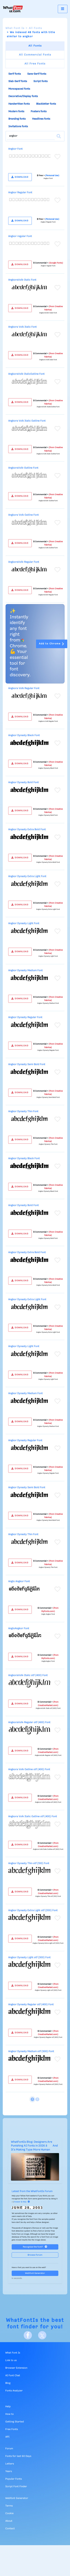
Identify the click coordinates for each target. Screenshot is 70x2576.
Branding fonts (17, 119)
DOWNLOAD (19, 177)
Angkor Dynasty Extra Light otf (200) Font (33, 1910)
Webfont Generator (35, 2273)
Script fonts (40, 81)
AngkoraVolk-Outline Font (23, 468)
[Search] (58, 136)
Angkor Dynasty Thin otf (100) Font (28, 1863)
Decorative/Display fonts (23, 96)
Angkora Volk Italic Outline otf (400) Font (32, 1816)
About (8, 2521)
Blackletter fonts (46, 104)
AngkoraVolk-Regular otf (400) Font (29, 1722)
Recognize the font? (35, 2246)
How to (9, 2414)
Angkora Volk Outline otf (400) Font (29, 1769)
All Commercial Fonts (35, 54)
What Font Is (14, 28)
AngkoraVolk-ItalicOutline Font (26, 374)
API (7, 2437)
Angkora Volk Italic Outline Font (27, 420)
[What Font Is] (13, 9)
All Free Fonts (35, 63)
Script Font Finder (16, 2486)
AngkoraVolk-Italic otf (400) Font (28, 1675)
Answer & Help (22, 2202)
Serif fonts (14, 74)
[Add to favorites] (57, 157)
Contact (10, 2528)
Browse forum (35, 2255)
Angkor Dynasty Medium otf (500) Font (31, 2051)
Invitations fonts (18, 126)
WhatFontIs (22, 2320)
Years (8, 2471)
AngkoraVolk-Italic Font (22, 280)
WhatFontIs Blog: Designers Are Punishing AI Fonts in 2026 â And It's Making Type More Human (34, 2145)
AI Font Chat (12, 2375)
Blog (7, 2383)
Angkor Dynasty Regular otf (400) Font (31, 2004)
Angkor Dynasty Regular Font (25, 1017)
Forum (9, 2448)
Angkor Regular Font (20, 192)
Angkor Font (15, 149)
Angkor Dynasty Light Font (23, 923)
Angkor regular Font (20, 236)
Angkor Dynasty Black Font (24, 735)
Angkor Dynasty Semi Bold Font (26, 1064)
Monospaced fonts (19, 89)
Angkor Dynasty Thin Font (23, 1111)
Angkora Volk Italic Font (22, 327)
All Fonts (35, 28)
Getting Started (14, 2421)
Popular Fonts (13, 2479)
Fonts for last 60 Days (18, 2456)
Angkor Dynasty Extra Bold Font (27, 829)
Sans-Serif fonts (36, 74)
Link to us (11, 2360)
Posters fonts (38, 111)
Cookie (9, 2513)
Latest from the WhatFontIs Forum (32, 2191)
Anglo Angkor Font (19, 1581)
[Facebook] (28, 2335)
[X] (42, 2335)
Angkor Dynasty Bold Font (23, 782)
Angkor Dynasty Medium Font (25, 970)
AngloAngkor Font (18, 1628)
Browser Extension (16, 2368)
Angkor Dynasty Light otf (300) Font (29, 1957)
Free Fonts (11, 2429)
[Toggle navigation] (62, 9)
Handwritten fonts (19, 104)
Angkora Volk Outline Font (23, 515)
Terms (9, 2505)
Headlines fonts (41, 119)
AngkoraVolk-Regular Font (23, 562)
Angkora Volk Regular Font (23, 688)
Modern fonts (16, 111)
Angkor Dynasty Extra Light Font (27, 876)
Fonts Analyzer (14, 2390)
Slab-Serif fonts (17, 81)
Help (8, 2406)
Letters (9, 2463)
